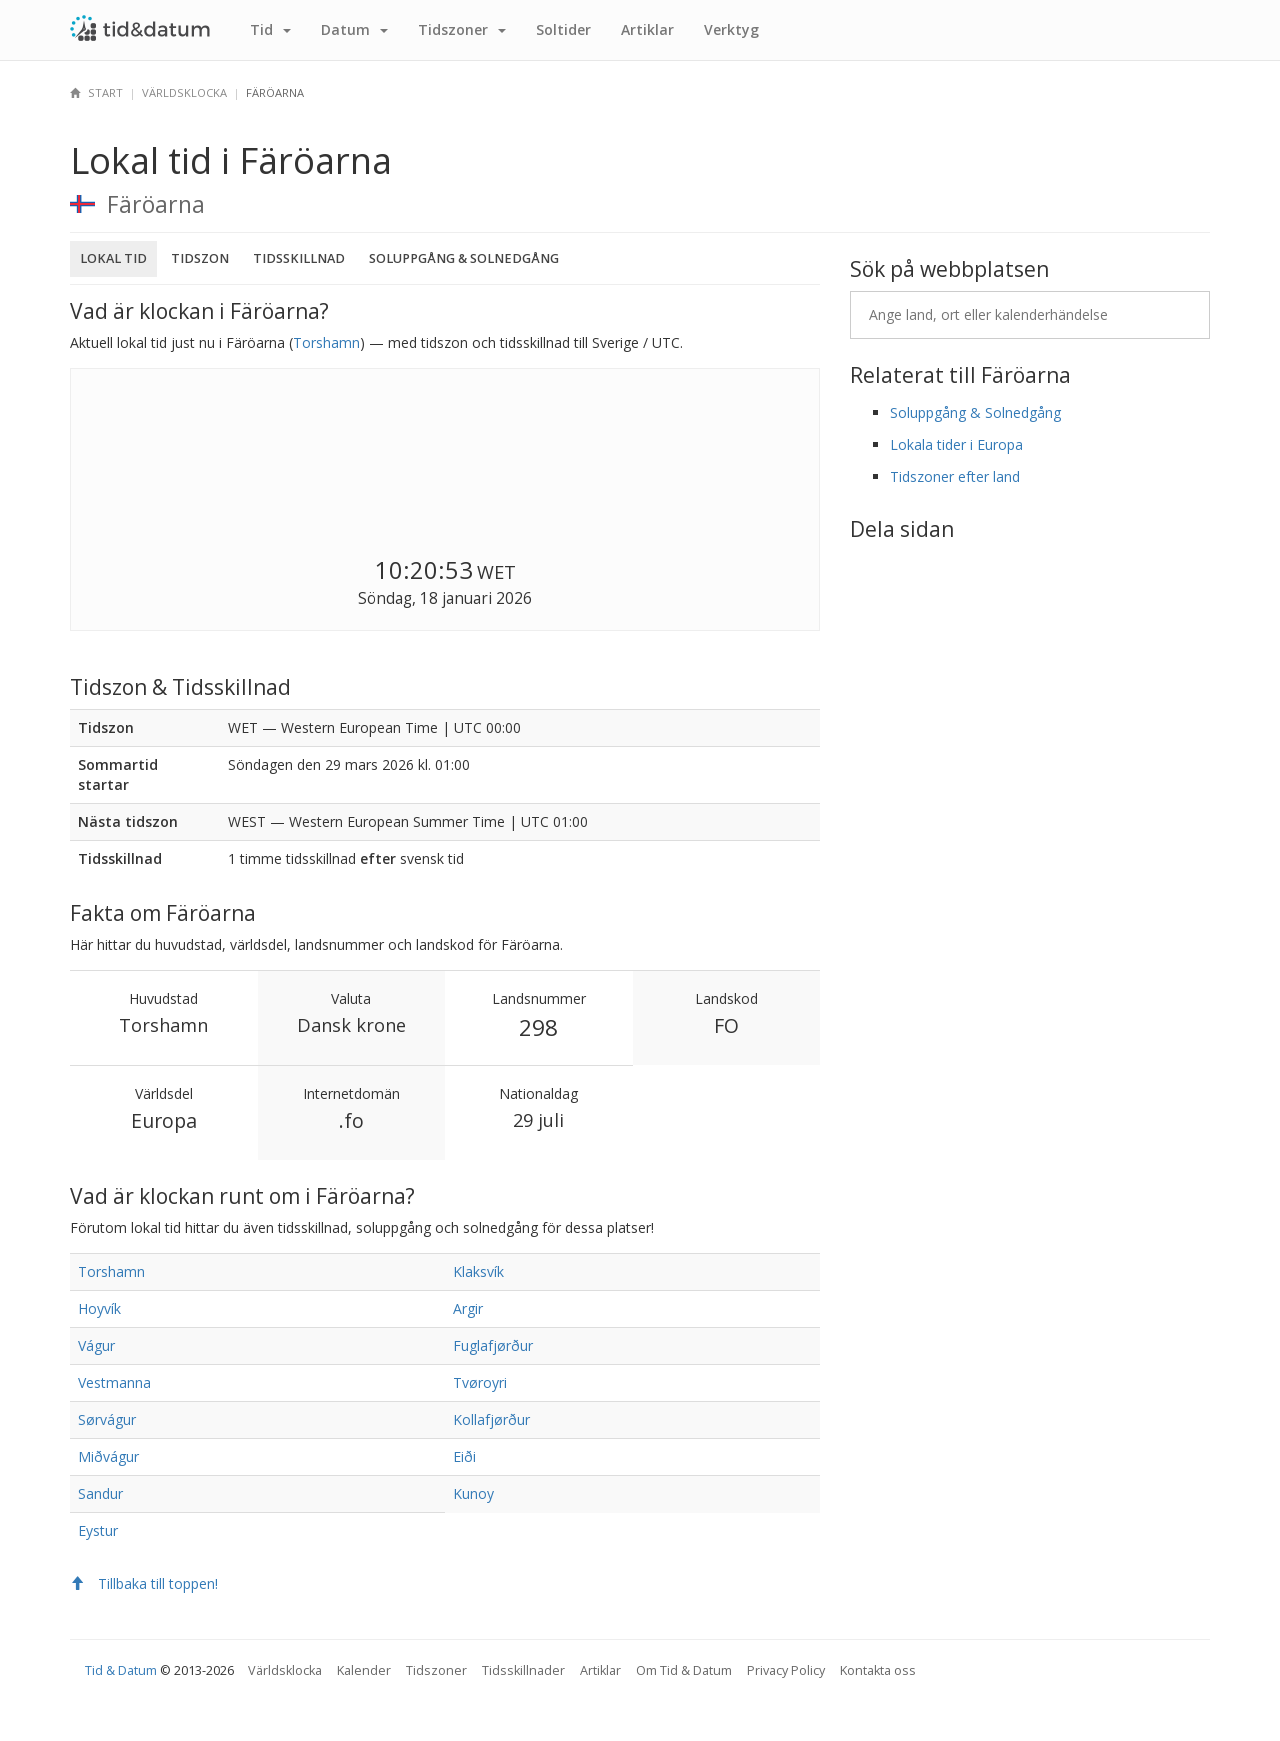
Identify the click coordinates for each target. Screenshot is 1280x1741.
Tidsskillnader (523, 1670)
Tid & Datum (121, 1670)
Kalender (364, 1670)
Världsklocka (184, 92)
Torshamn (326, 342)
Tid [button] (270, 29)
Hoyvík (99, 1308)
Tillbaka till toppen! (144, 1583)
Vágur (96, 1345)
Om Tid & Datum (684, 1670)
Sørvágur (107, 1419)
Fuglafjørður (493, 1345)
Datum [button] (354, 29)
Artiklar (647, 29)
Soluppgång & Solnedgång (464, 258)
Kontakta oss (878, 1670)
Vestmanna (114, 1382)
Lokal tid (113, 258)
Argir (468, 1308)
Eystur (98, 1530)
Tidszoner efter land (955, 476)
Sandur (100, 1493)
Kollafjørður (491, 1419)
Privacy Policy (786, 1670)
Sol (563, 29)
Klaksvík (478, 1271)
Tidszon (200, 258)
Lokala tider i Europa (956, 444)
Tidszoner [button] (462, 29)
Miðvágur (108, 1456)
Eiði (464, 1456)
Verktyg (731, 29)
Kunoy (473, 1493)
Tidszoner (436, 1670)
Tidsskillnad (299, 258)
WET (496, 572)
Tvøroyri (480, 1382)
